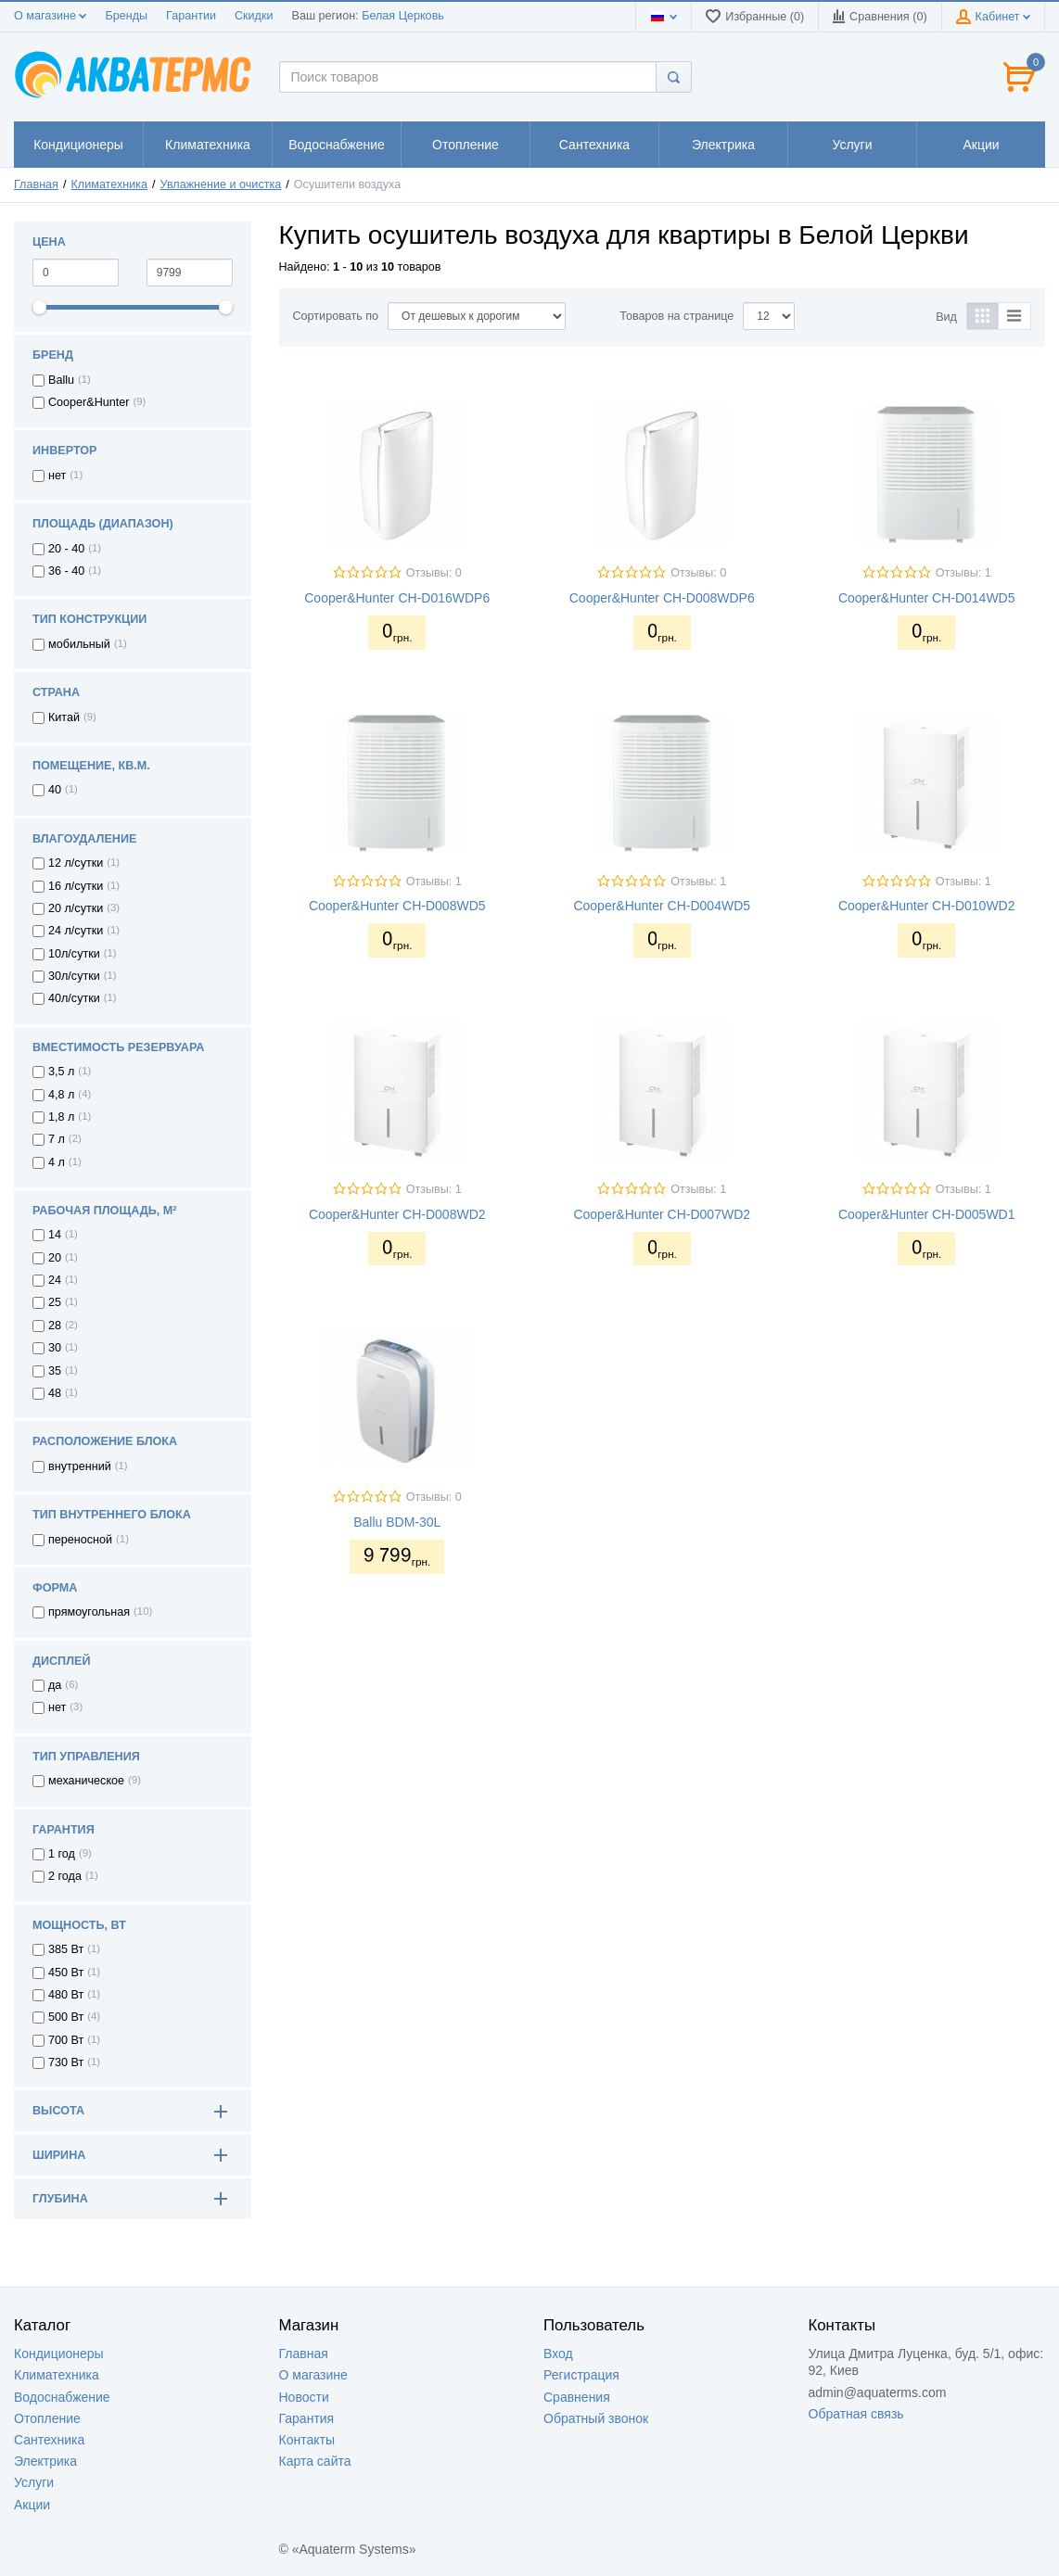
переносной (80, 1539)
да (54, 1685)
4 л (56, 1162)
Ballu (61, 380)
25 (54, 1302)
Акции (32, 2504)
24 (54, 1280)
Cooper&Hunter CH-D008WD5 (397, 905)
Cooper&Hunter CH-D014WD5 (926, 597)
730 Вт (65, 2062)
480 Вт (65, 1994)
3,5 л (61, 1071)
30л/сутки (74, 976)
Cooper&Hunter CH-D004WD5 (661, 905)
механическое (86, 1780)
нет (57, 475)
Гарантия (307, 2418)
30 (54, 1347)
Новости (304, 2397)
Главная (36, 184)
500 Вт (65, 2017)
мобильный (79, 644)
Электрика (45, 2461)
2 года (65, 1876)
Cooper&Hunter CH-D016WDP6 (397, 597)
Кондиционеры (59, 2353)
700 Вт (65, 2040)
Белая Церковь (403, 15)
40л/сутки (74, 998)
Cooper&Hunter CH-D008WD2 (397, 1214)
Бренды (126, 15)
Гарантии (191, 15)
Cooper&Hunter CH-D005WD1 (926, 1214)
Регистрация (581, 2374)
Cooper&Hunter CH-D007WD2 (661, 1214)
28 (54, 1325)
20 (54, 1257)
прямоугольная (89, 1611)
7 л (56, 1139)
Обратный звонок (595, 2418)
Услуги (34, 2482)
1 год (61, 1853)
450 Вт (65, 1972)
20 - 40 (66, 548)
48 (54, 1393)
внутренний (79, 1466)
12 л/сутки (75, 863)
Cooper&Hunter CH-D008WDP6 (662, 597)
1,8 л (61, 1116)
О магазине (50, 15)
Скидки (254, 15)
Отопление (47, 2418)
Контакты (307, 2439)
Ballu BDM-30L (396, 1522)
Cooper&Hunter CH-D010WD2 (926, 905)
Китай (64, 717)
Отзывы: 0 (434, 572)
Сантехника (49, 2439)
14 (54, 1234)
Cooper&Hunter (89, 402)
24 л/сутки (75, 930)
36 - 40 (66, 571)
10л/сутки (74, 953)
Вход (558, 2353)
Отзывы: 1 (963, 572)
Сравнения (576, 2397)
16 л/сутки (75, 886)
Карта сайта (315, 2461)
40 (54, 789)
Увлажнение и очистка (221, 184)
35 (54, 1370)
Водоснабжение (62, 2397)
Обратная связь (856, 2413)
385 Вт (65, 1949)
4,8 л (61, 1094)
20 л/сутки (75, 908)
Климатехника (109, 184)
